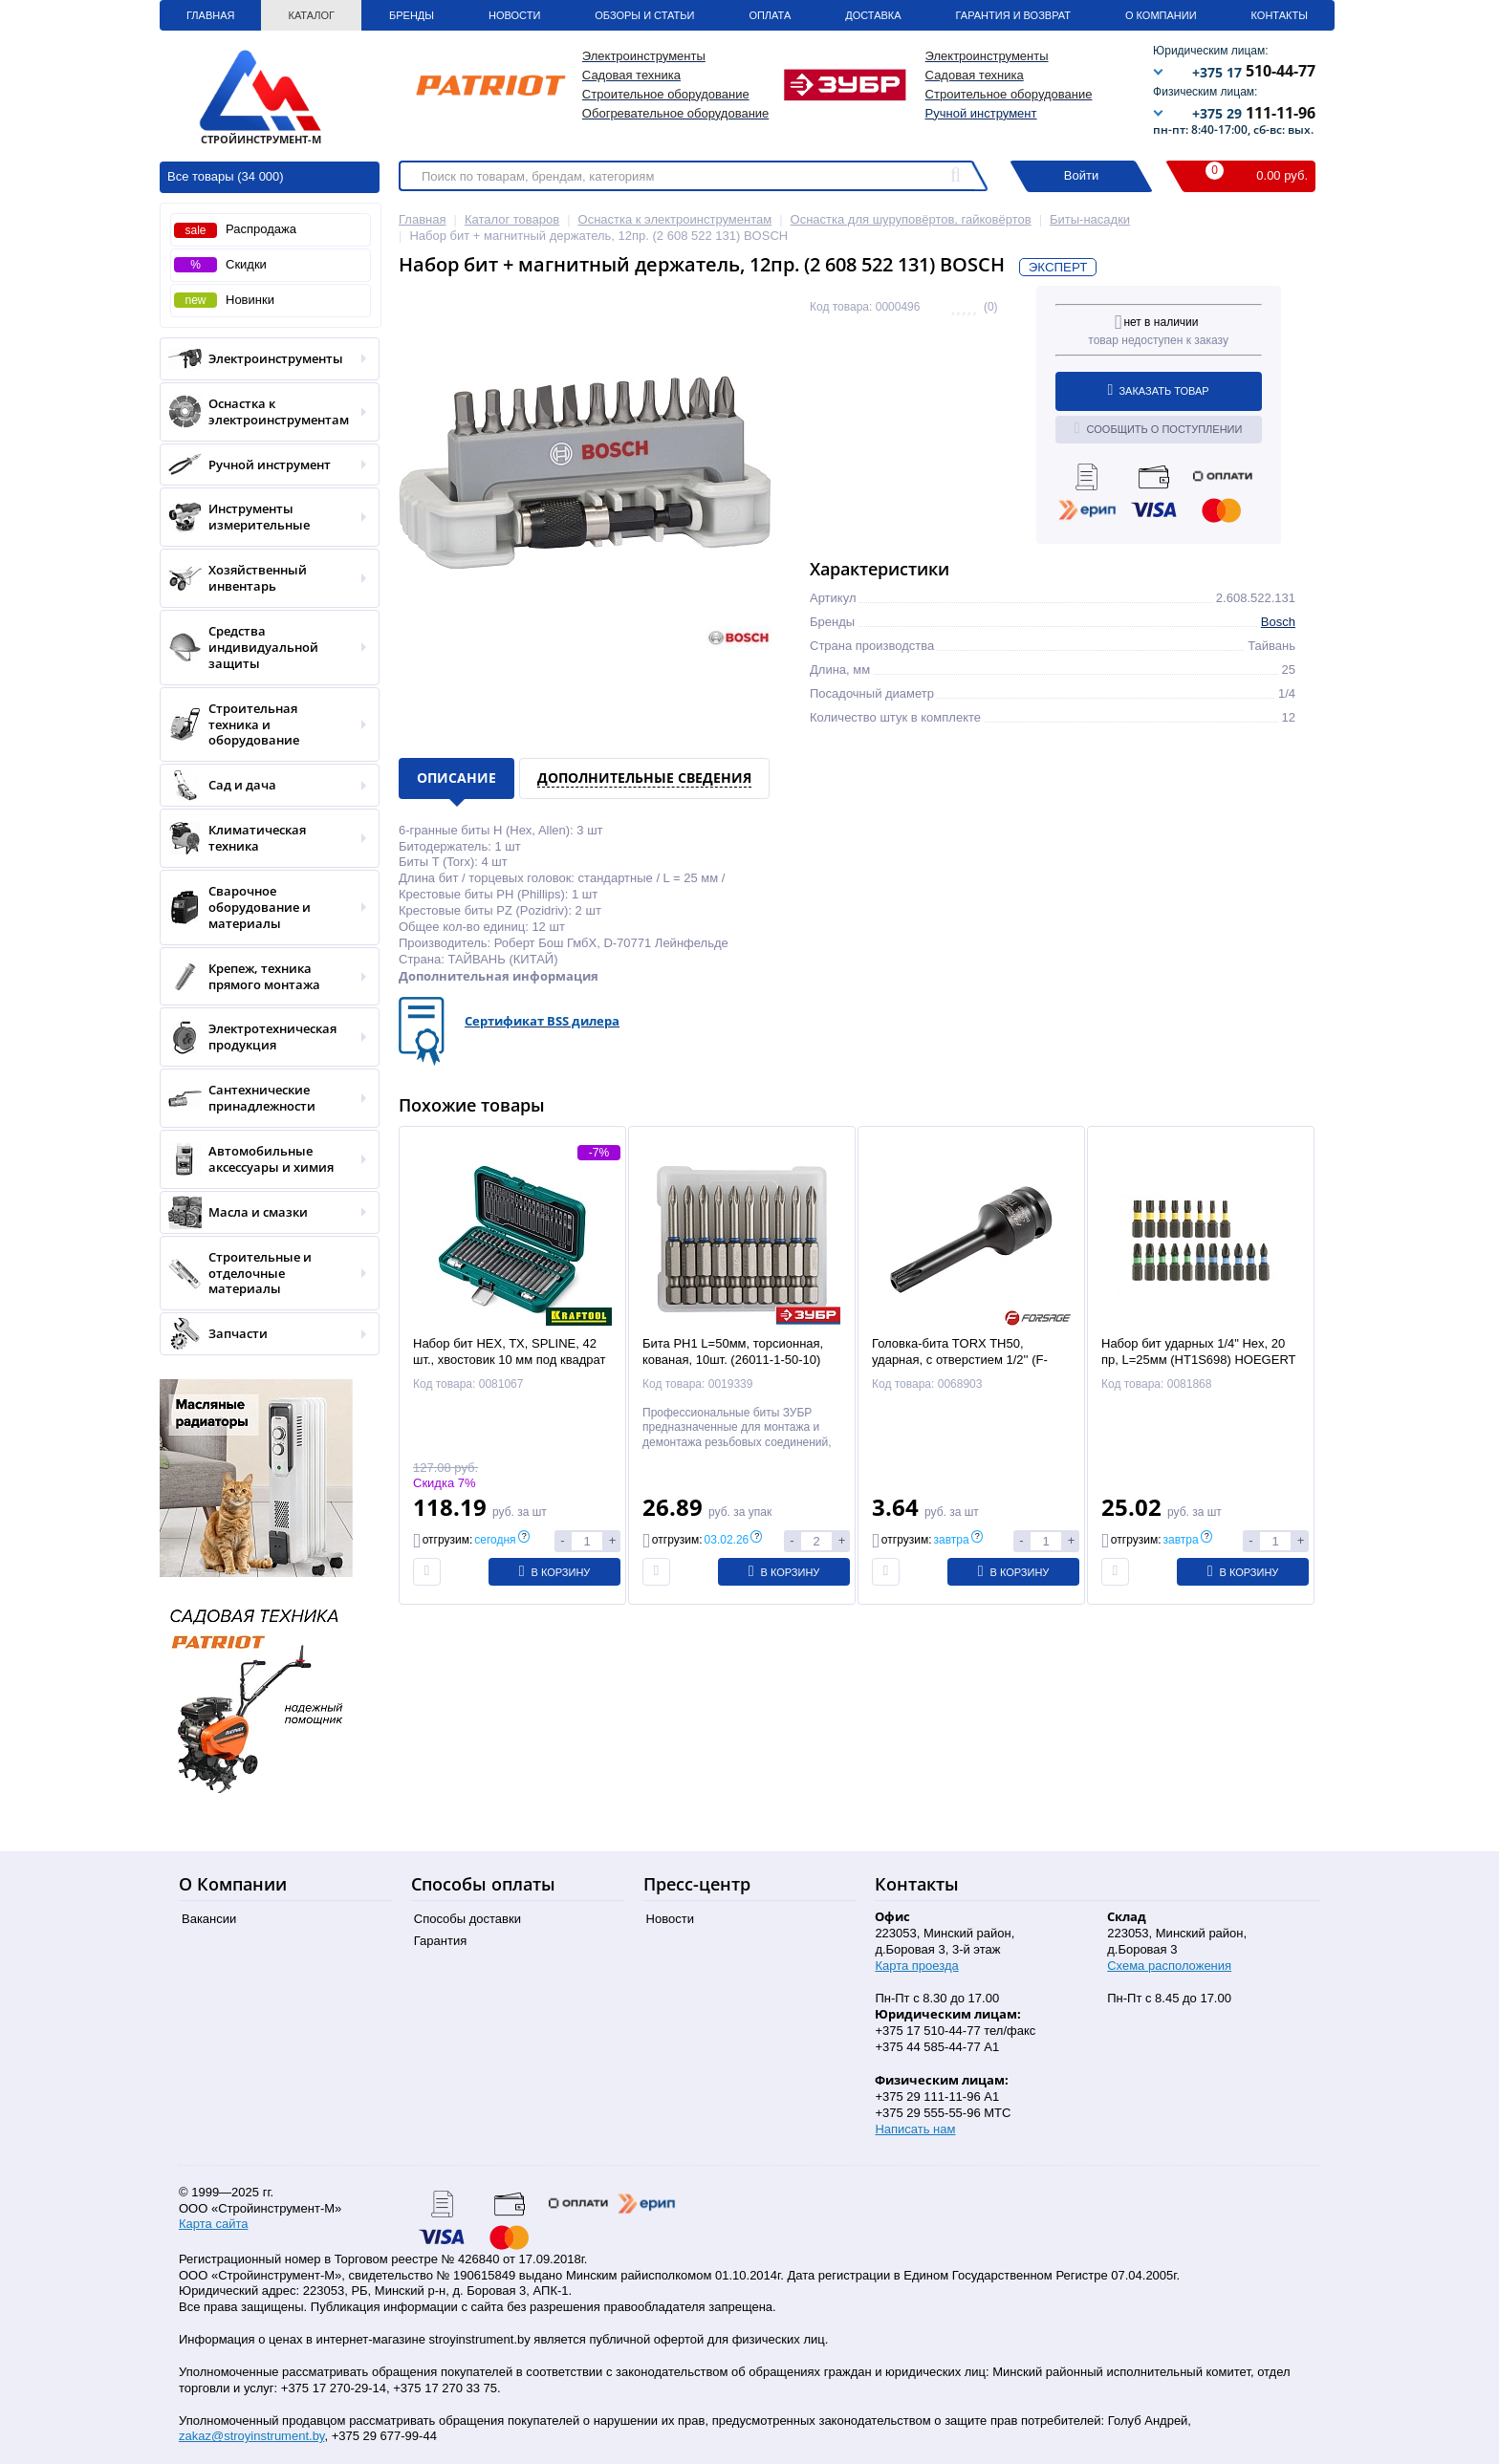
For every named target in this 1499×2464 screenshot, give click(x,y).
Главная (210, 15)
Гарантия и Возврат (1013, 15)
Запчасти (263, 1333)
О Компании (1161, 15)
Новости (514, 15)
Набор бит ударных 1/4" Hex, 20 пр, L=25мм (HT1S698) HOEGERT (1198, 1351)
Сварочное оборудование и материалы (263, 907)
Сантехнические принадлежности (263, 1098)
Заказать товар (1158, 390)
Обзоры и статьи (644, 15)
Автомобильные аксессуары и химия (263, 1159)
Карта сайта (213, 2223)
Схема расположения (1169, 1965)
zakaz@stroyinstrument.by (251, 2436)
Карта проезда (916, 1965)
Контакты (1279, 15)
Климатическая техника (263, 838)
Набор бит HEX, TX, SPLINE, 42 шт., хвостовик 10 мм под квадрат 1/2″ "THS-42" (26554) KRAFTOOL (509, 1359)
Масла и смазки (263, 1212)
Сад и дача (263, 785)
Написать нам (915, 2129)
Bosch (1278, 622)
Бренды (411, 15)
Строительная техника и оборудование (263, 725)
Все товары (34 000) (225, 176)
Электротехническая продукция (263, 1037)
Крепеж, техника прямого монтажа (263, 976)
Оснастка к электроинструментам (263, 412)
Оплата (770, 15)
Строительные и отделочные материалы (263, 1273)
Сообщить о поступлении (1159, 428)
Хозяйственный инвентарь (263, 578)
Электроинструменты (263, 358)
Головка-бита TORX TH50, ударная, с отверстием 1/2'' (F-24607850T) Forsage (960, 1359)
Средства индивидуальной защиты (263, 647)
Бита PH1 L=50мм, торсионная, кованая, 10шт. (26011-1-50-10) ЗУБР (732, 1359)
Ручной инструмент (981, 113)
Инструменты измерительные (263, 517)
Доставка (873, 15)
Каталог (311, 15)
